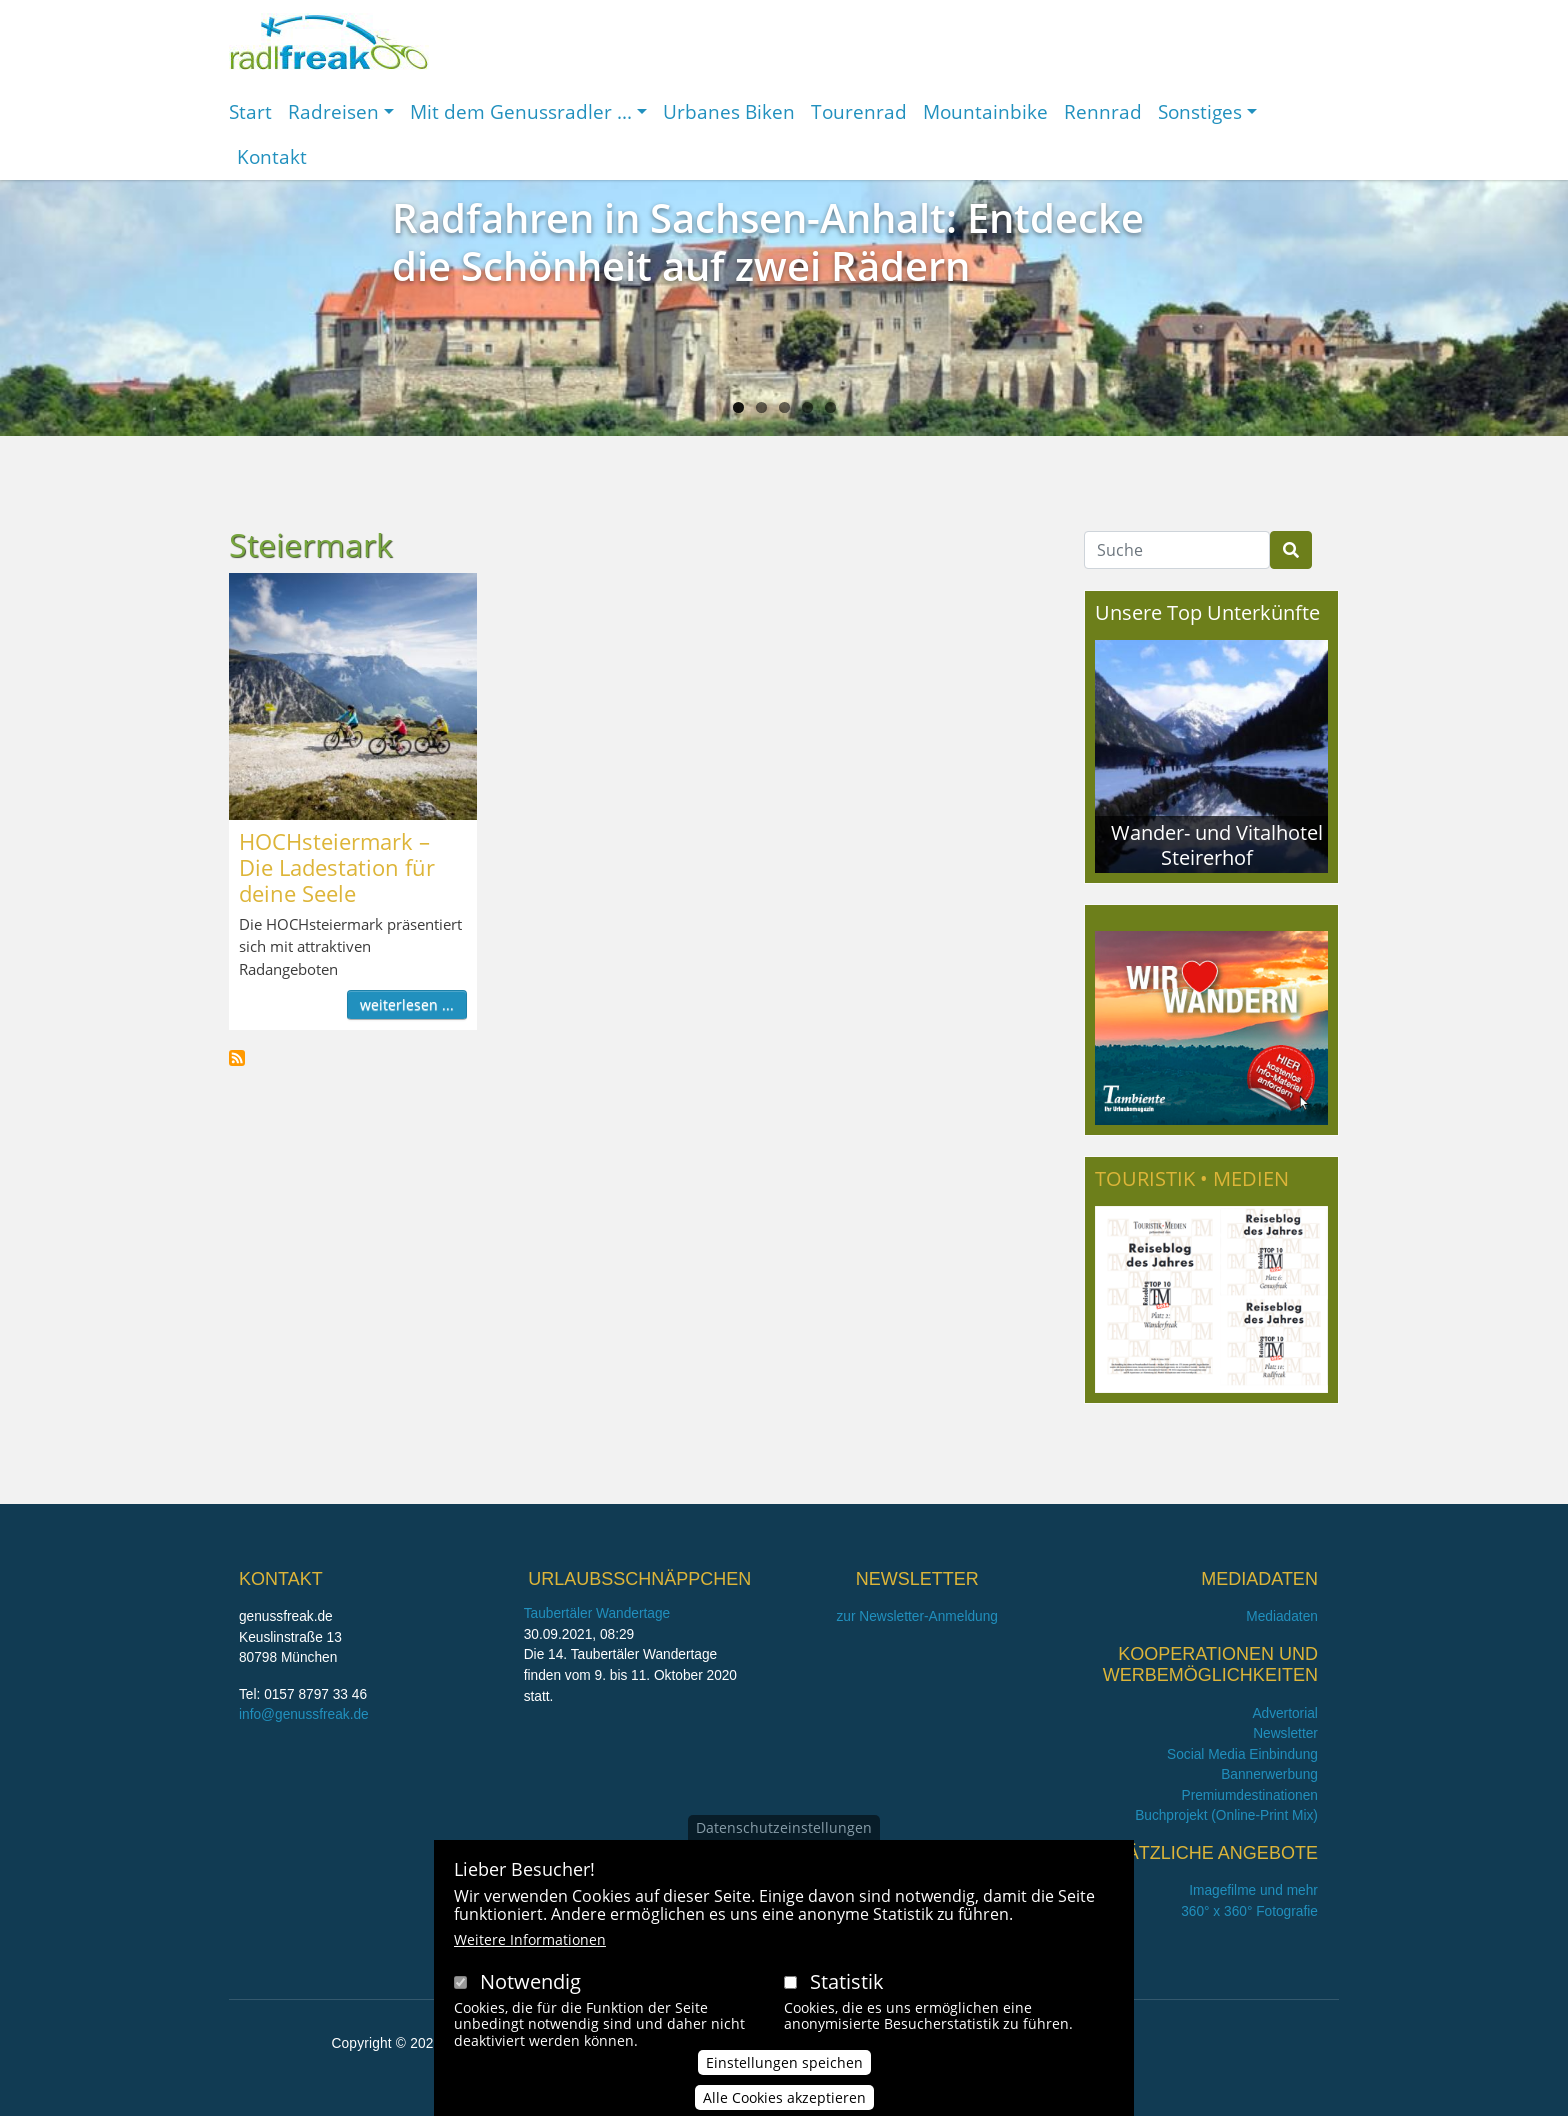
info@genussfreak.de (304, 1714)
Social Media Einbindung (1242, 1754)
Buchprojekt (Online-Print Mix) (1226, 1815)
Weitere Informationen (530, 1952)
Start (250, 111)
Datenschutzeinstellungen (784, 1840)
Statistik (847, 1994)
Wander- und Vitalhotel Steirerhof (1217, 844)
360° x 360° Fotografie (1249, 1911)
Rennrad (1103, 111)
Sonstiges (1200, 111)
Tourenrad (859, 111)
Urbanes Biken (729, 111)
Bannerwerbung (1269, 1774)
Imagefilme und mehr (1253, 1890)
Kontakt (272, 156)
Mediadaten (1282, 1616)
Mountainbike (985, 111)
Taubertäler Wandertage (597, 1613)
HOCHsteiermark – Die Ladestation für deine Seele (337, 867)
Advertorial (1285, 1713)
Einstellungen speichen (784, 2075)
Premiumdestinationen (1250, 1795)
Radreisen (333, 111)
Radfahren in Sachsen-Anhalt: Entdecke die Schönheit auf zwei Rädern (768, 241)
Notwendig (530, 1994)
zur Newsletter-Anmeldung (916, 1616)
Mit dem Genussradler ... (521, 111)
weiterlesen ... (407, 1004)
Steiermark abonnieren (237, 1058)
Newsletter (1285, 1733)
